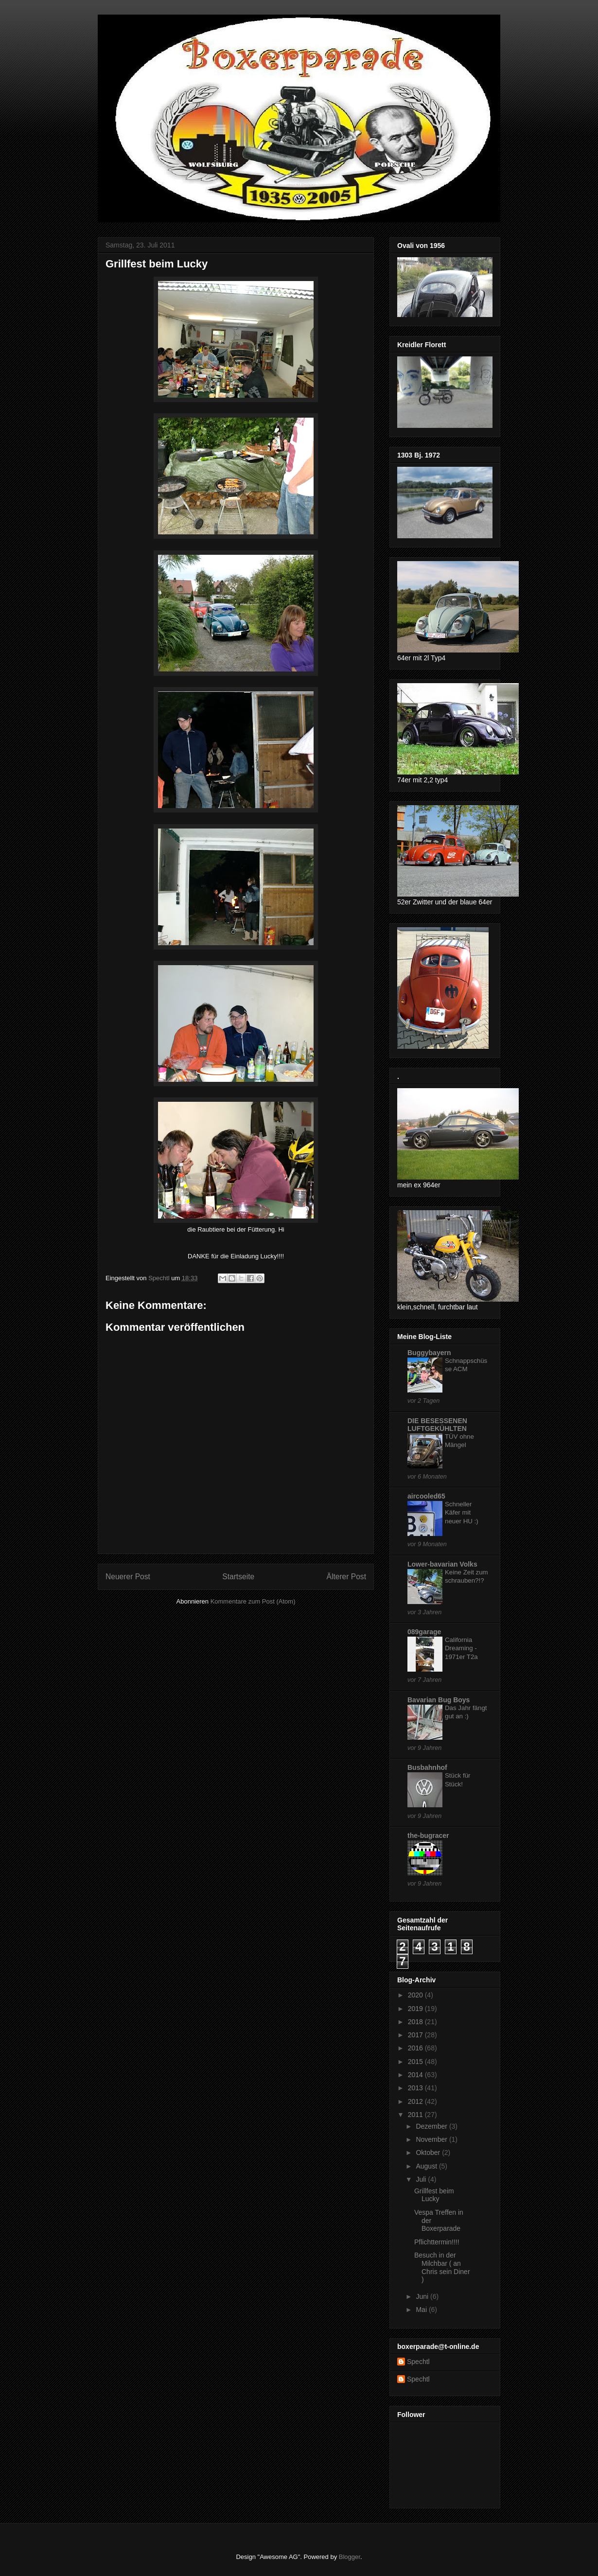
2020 (416, 1995)
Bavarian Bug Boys (438, 1700)
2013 (416, 2088)
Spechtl (418, 2361)
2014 (416, 2075)
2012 (416, 2101)
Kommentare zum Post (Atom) (253, 1601)
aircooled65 (426, 1496)
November (432, 2139)
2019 (416, 2008)
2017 (416, 2035)
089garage (424, 1632)
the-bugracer (428, 1835)
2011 (416, 2114)
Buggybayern (429, 1353)
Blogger (349, 2556)
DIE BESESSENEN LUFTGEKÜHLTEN (437, 1424)
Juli (422, 2179)
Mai (422, 2309)
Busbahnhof (427, 1767)
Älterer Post (346, 1576)
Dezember (432, 2126)
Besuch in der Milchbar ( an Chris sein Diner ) (442, 2267)
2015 (416, 2061)
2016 (416, 2048)
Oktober (429, 2152)
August (427, 2166)
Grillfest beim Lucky (434, 2195)
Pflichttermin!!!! (436, 2242)
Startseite (238, 1576)
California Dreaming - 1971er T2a (461, 1648)
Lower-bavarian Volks (442, 1564)
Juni (423, 2296)
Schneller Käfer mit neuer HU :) (461, 1512)
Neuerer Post (128, 1576)
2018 (416, 2022)
